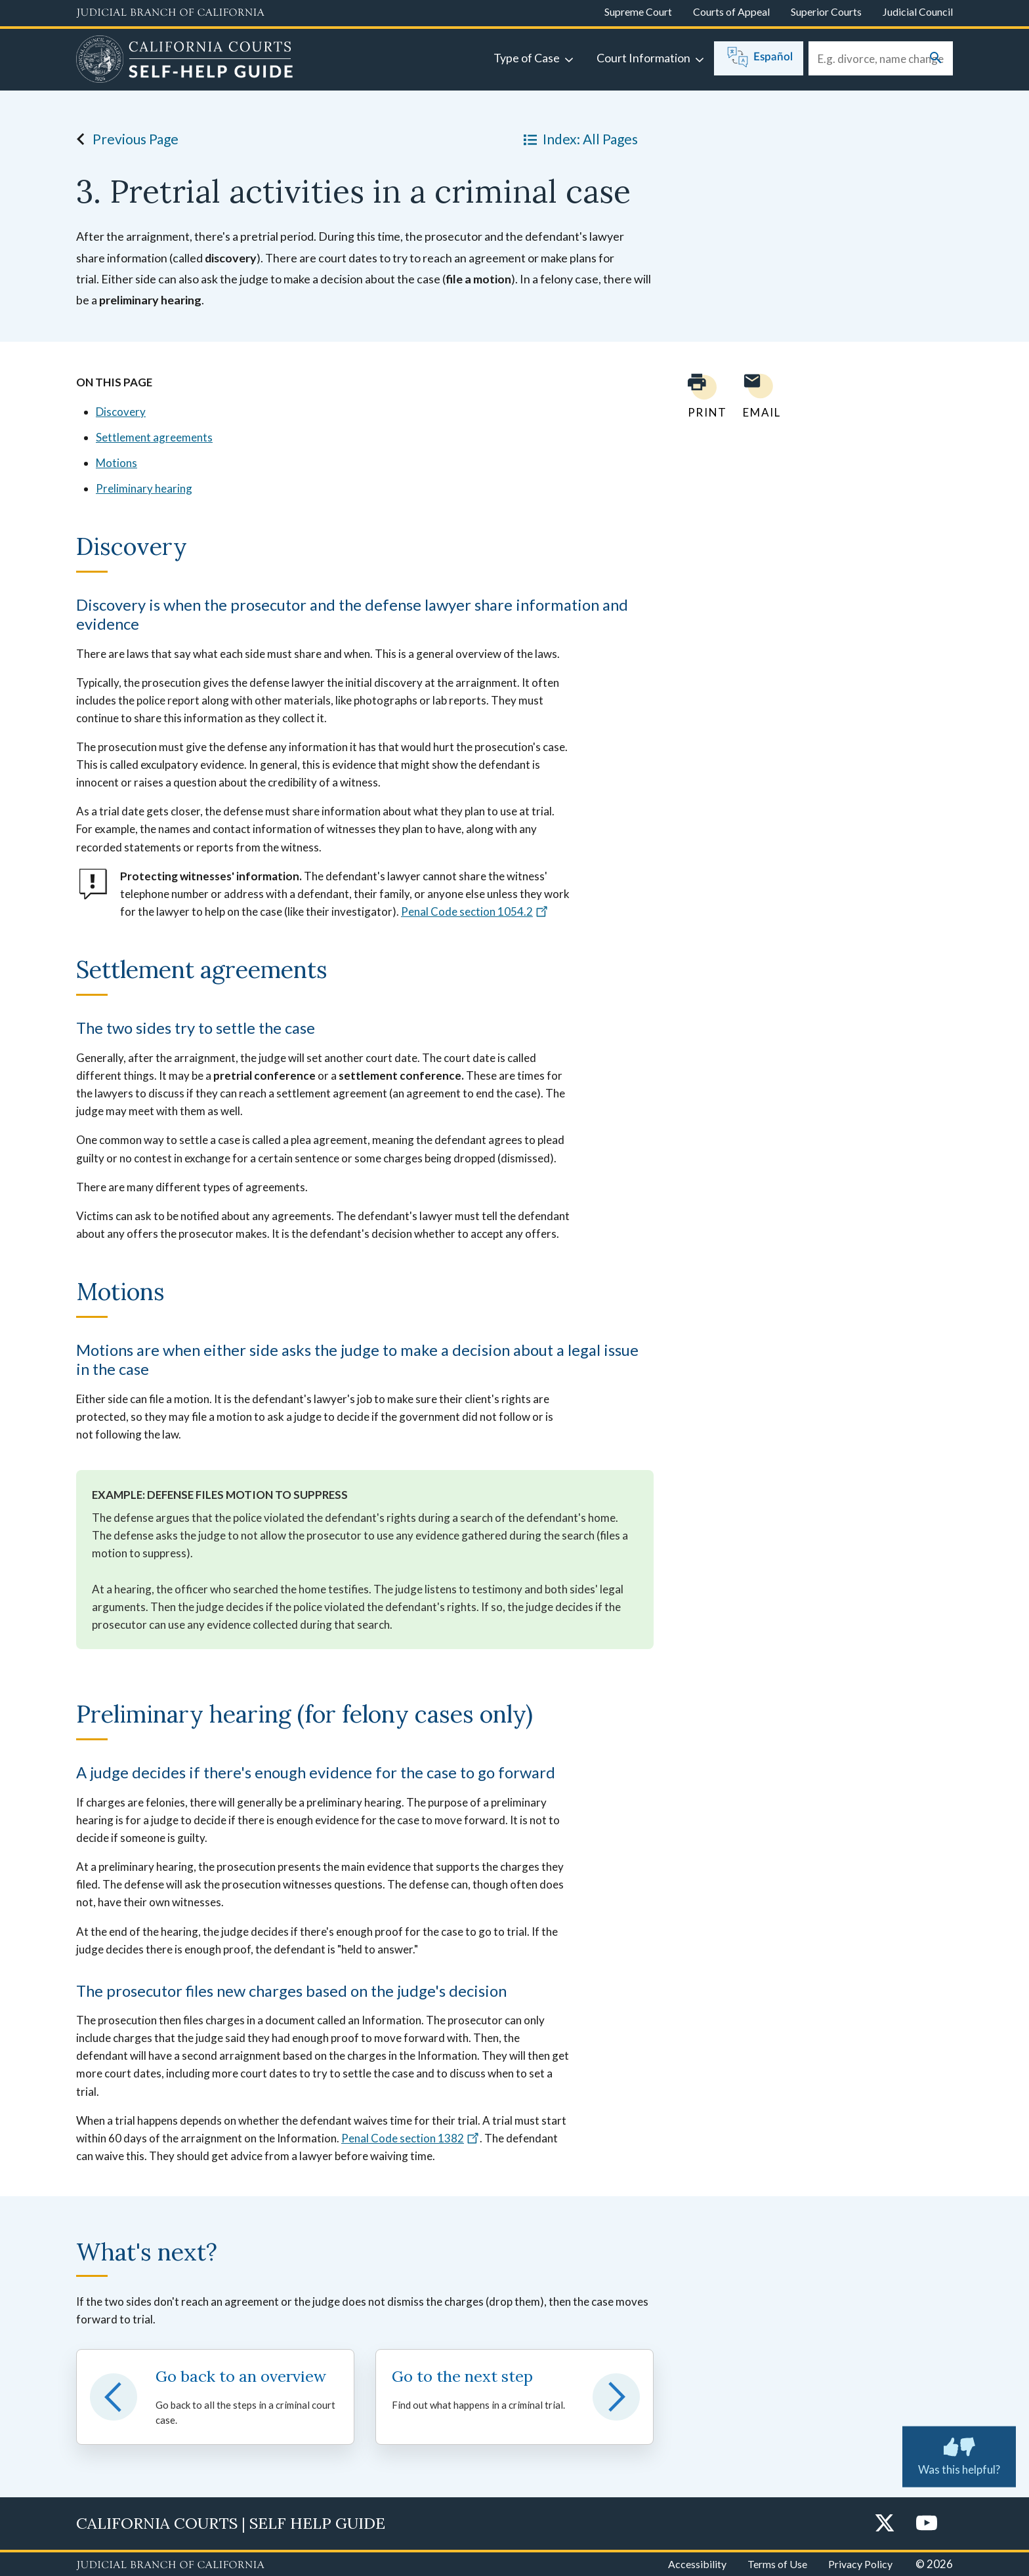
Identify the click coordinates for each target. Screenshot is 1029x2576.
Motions (116, 463)
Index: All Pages (578, 139)
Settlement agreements (154, 437)
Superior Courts (826, 11)
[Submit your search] (936, 58)
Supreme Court (638, 11)
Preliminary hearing (144, 488)
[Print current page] (699, 396)
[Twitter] (884, 2523)
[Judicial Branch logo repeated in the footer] (170, 2565)
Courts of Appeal (731, 11)
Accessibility (697, 2564)
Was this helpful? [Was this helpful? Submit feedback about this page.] (959, 2454)
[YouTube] (926, 2523)
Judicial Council (918, 11)
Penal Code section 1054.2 (475, 911)
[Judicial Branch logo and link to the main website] (170, 13)
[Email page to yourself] (758, 396)
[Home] (184, 61)
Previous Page (123, 139)
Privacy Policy (860, 2564)
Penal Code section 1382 (410, 2138)
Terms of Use (777, 2564)
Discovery (121, 412)
